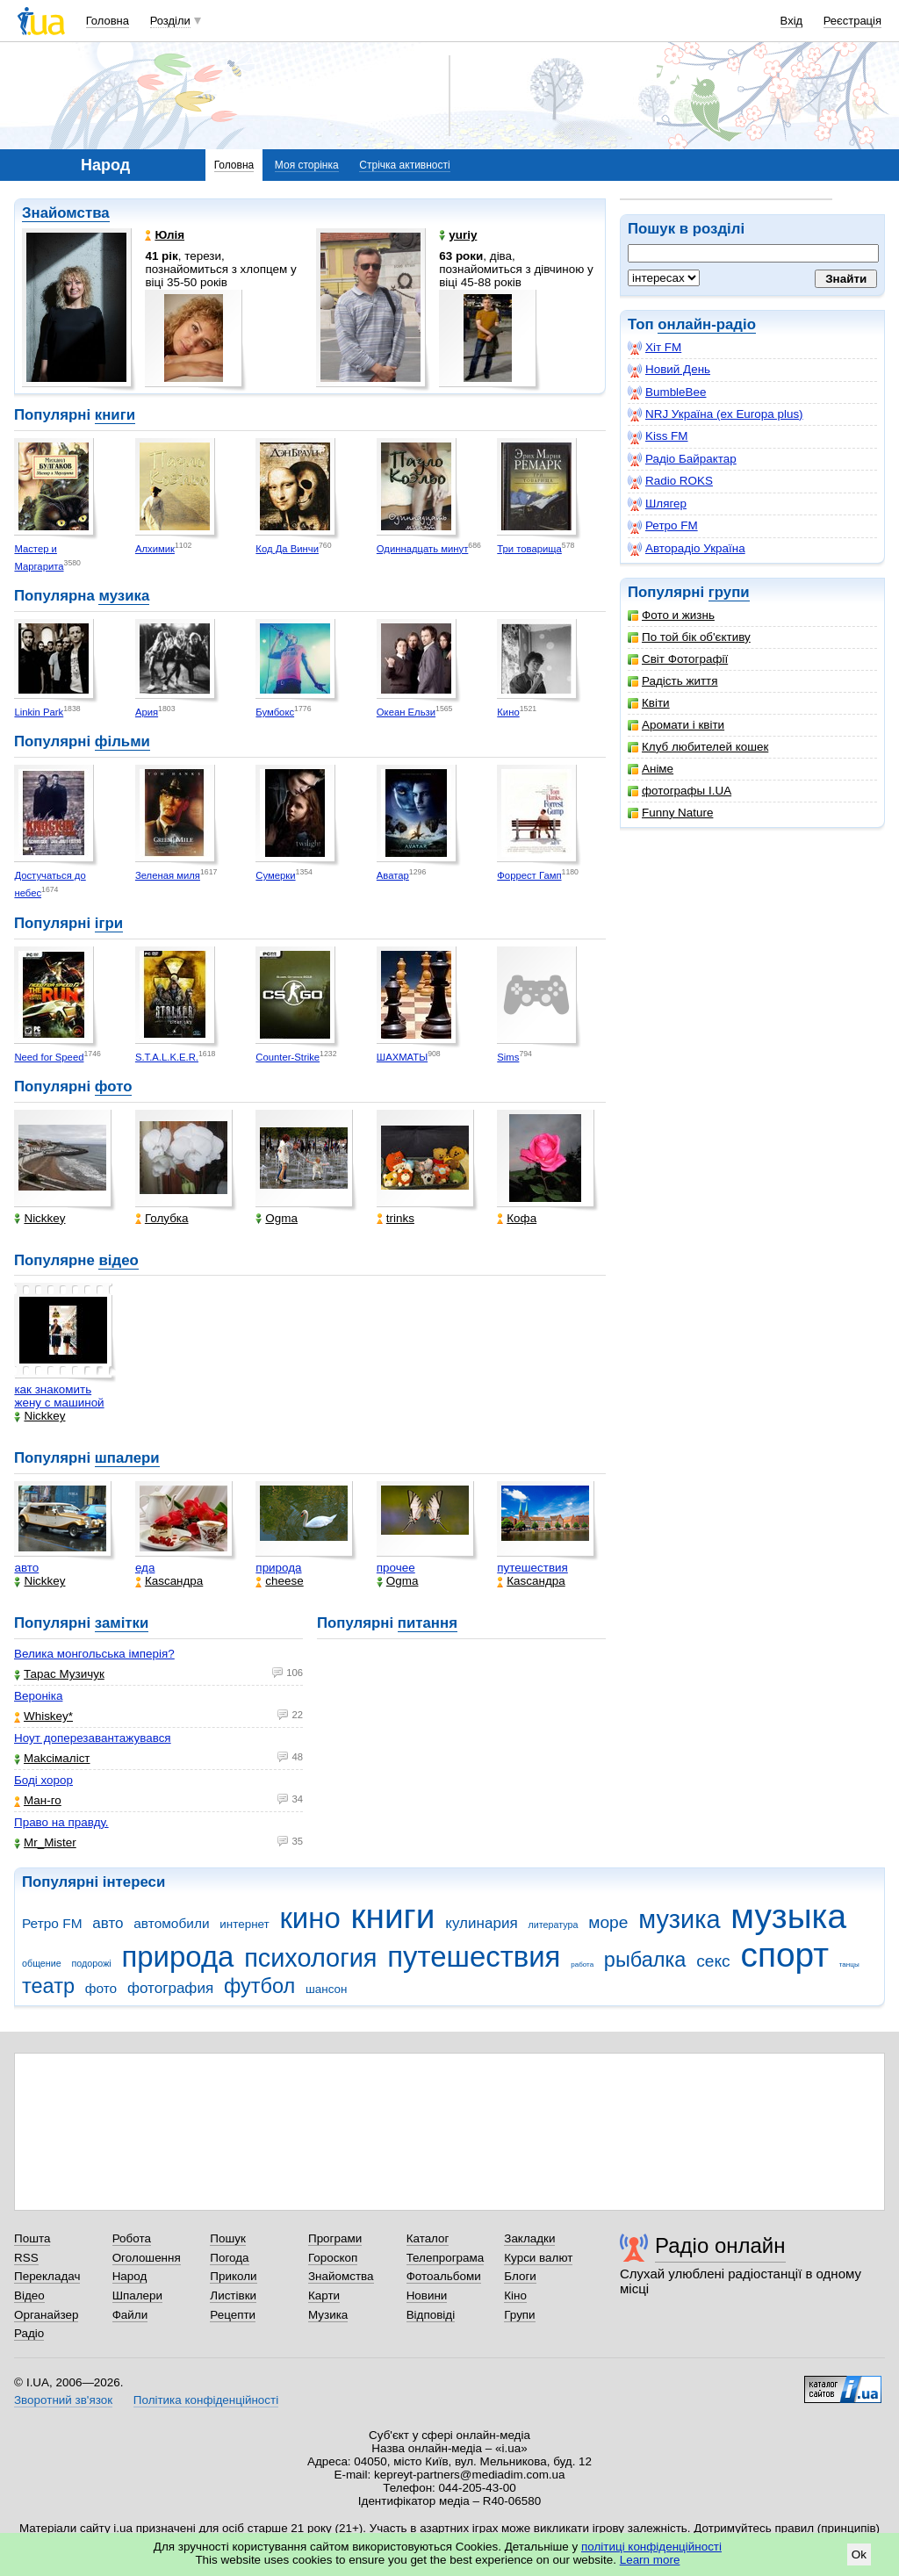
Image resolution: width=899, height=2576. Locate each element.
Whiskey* (43, 1716)
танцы (849, 1964)
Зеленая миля (167, 875)
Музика (328, 2314)
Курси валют (538, 2257)
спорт (784, 1955)
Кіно (515, 2295)
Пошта (32, 2238)
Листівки (233, 2295)
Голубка (162, 1218)
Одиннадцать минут (423, 548)
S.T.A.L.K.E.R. (166, 1057)
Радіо (29, 2333)
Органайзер (46, 2314)
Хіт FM (654, 348)
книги (115, 415)
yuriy (458, 234)
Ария (146, 712)
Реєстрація (852, 20)
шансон (326, 1989)
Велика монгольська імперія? (94, 1653)
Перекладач (47, 2276)
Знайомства (66, 213)
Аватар (393, 875)
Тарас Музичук (59, 1673)
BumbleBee (667, 392)
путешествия (532, 1567)
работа (582, 1964)
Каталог (428, 2238)
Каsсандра (169, 1580)
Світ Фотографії (678, 659)
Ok (859, 2554)
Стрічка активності (404, 165)
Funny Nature (670, 812)
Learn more (650, 2559)
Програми (335, 2238)
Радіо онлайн (720, 2245)
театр (48, 1986)
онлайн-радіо (707, 324)
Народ (129, 2276)
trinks (395, 1218)
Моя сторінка (307, 165)
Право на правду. (61, 1822)
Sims (508, 1057)
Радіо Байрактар (682, 459)
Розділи (170, 20)
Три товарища (529, 548)
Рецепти (232, 2314)
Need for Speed (48, 1057)
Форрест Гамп (529, 875)
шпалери (127, 1458)
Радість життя (673, 680)
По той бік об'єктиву (689, 637)
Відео (29, 2295)
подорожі (91, 1963)
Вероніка (38, 1695)
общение (41, 1963)
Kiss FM (658, 436)
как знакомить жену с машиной (59, 1396)
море (608, 1922)
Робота (131, 2238)
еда (145, 1567)
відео (118, 1260)
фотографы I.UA (679, 790)
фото (114, 1086)
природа (278, 1567)
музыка (788, 1916)
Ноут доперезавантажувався (92, 1738)
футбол (259, 1986)
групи (729, 592)
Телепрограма (445, 2257)
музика (123, 595)
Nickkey (39, 1218)
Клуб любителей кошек (698, 746)
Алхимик (155, 548)
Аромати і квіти (676, 724)
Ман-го (37, 1800)
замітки (122, 1623)
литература (553, 1924)
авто (26, 1567)
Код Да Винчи (287, 548)
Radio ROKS (670, 481)
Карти (324, 2295)
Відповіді (431, 2314)
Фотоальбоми (443, 2276)
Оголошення (146, 2257)
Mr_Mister (45, 1842)
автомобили (171, 1923)
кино (309, 1918)
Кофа (516, 1218)
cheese (279, 1580)
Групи (519, 2314)
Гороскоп (332, 2257)
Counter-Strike (287, 1057)
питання (427, 1623)
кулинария (481, 1923)
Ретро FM (663, 526)
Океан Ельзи (406, 712)
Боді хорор (43, 1780)
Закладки (529, 2238)
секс (713, 1961)
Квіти (649, 702)
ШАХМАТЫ (402, 1057)
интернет (244, 1924)
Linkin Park (38, 712)
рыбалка (645, 1959)
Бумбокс (274, 712)
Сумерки (275, 875)
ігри (109, 923)
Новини (427, 2295)
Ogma (276, 1218)
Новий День (669, 370)
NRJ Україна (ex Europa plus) (715, 414)
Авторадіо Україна (686, 549)
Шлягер (657, 504)
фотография (170, 1988)
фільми (122, 741)
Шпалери (137, 2295)
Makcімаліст (52, 1758)
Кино (508, 712)
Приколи (233, 2276)
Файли (130, 2314)
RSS (26, 2257)
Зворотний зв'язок (63, 2400)
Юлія (164, 234)
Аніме (650, 768)
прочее (396, 1567)
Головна (107, 20)
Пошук (228, 2238)
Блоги (520, 2276)
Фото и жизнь (671, 615)
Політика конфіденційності (205, 2400)
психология (310, 1958)
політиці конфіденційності (651, 2546)
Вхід (791, 20)
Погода (229, 2257)
